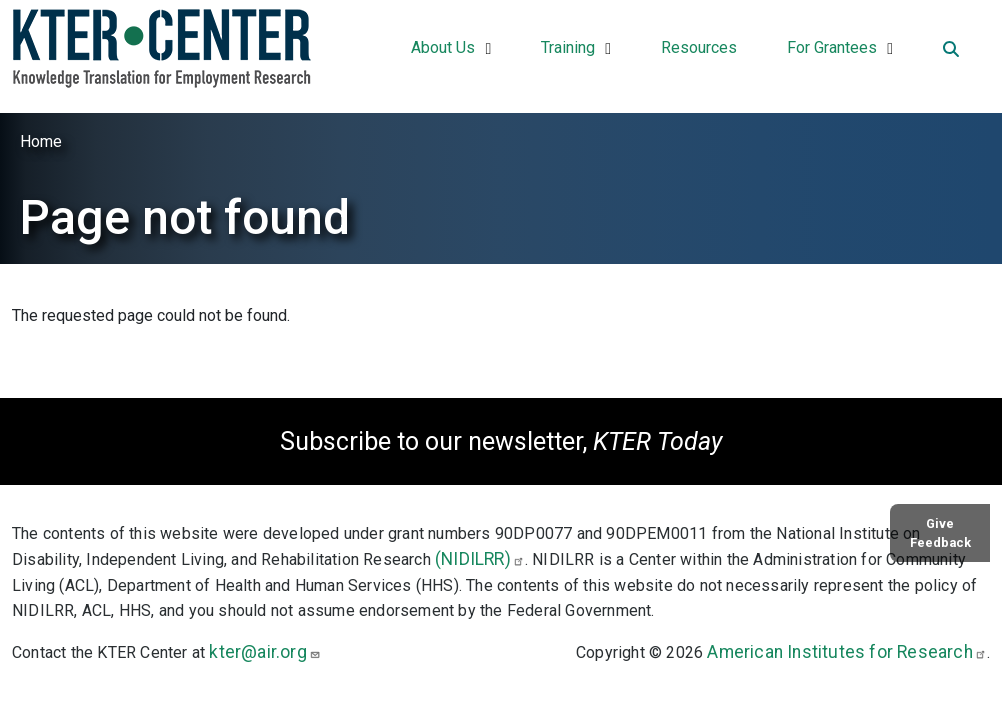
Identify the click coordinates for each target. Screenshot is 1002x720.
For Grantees (832, 47)
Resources (699, 47)
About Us (443, 47)
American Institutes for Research (846, 652)
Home (41, 141)
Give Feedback (940, 533)
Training (568, 47)
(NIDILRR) (480, 559)
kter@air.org (264, 652)
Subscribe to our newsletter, (501, 441)
